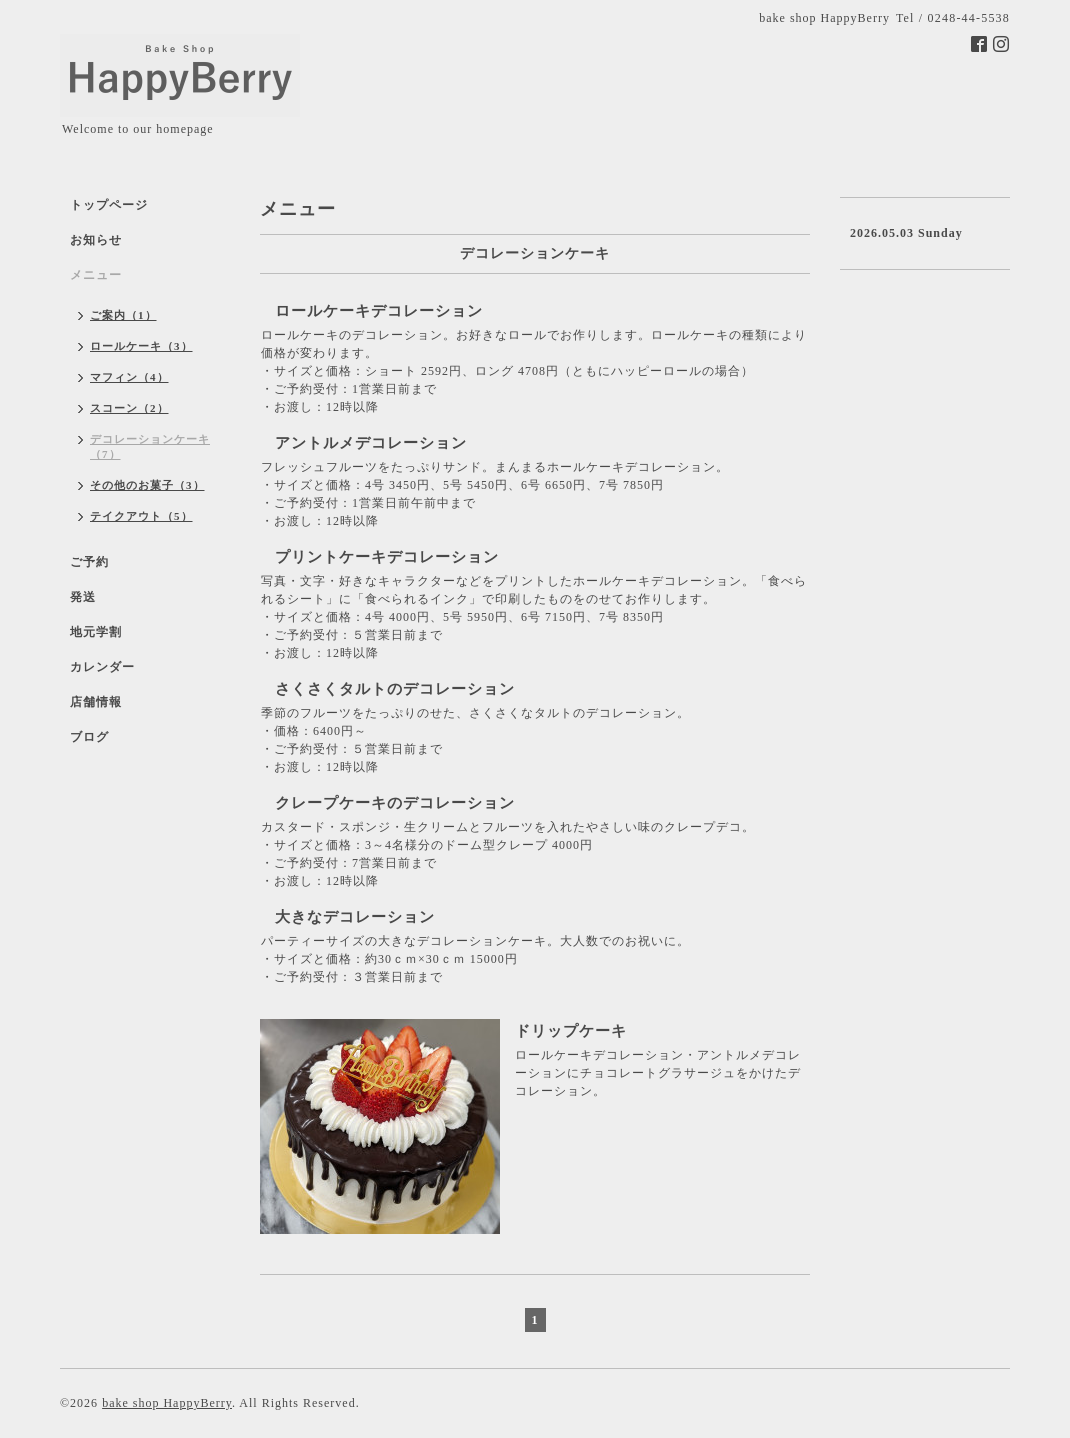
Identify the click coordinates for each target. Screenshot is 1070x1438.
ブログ (89, 737)
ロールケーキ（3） (141, 346)
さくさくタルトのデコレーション (395, 689)
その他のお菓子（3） (147, 485)
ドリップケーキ (571, 1031)
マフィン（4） (129, 377)
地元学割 (96, 632)
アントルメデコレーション (371, 443)
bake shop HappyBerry (167, 1403)
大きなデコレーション (355, 917)
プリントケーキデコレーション (387, 557)
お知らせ (96, 240)
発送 (83, 597)
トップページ (109, 205)
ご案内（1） (123, 315)
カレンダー (102, 667)
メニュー (96, 275)
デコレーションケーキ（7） (150, 446)
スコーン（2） (129, 408)
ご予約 (89, 562)
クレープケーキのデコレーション (395, 803)
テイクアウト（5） (141, 516)
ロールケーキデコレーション (379, 311)
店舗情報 (96, 702)
